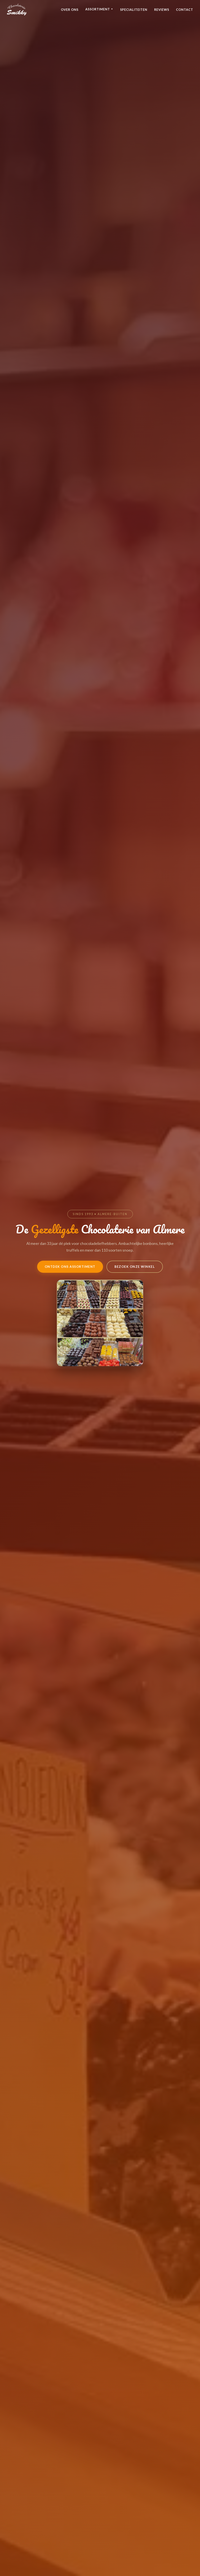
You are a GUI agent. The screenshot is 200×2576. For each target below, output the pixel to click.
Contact (184, 9)
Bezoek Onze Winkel (134, 1268)
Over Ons (69, 9)
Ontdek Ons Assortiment (70, 1268)
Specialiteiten (133, 9)
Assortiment (99, 9)
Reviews (161, 9)
